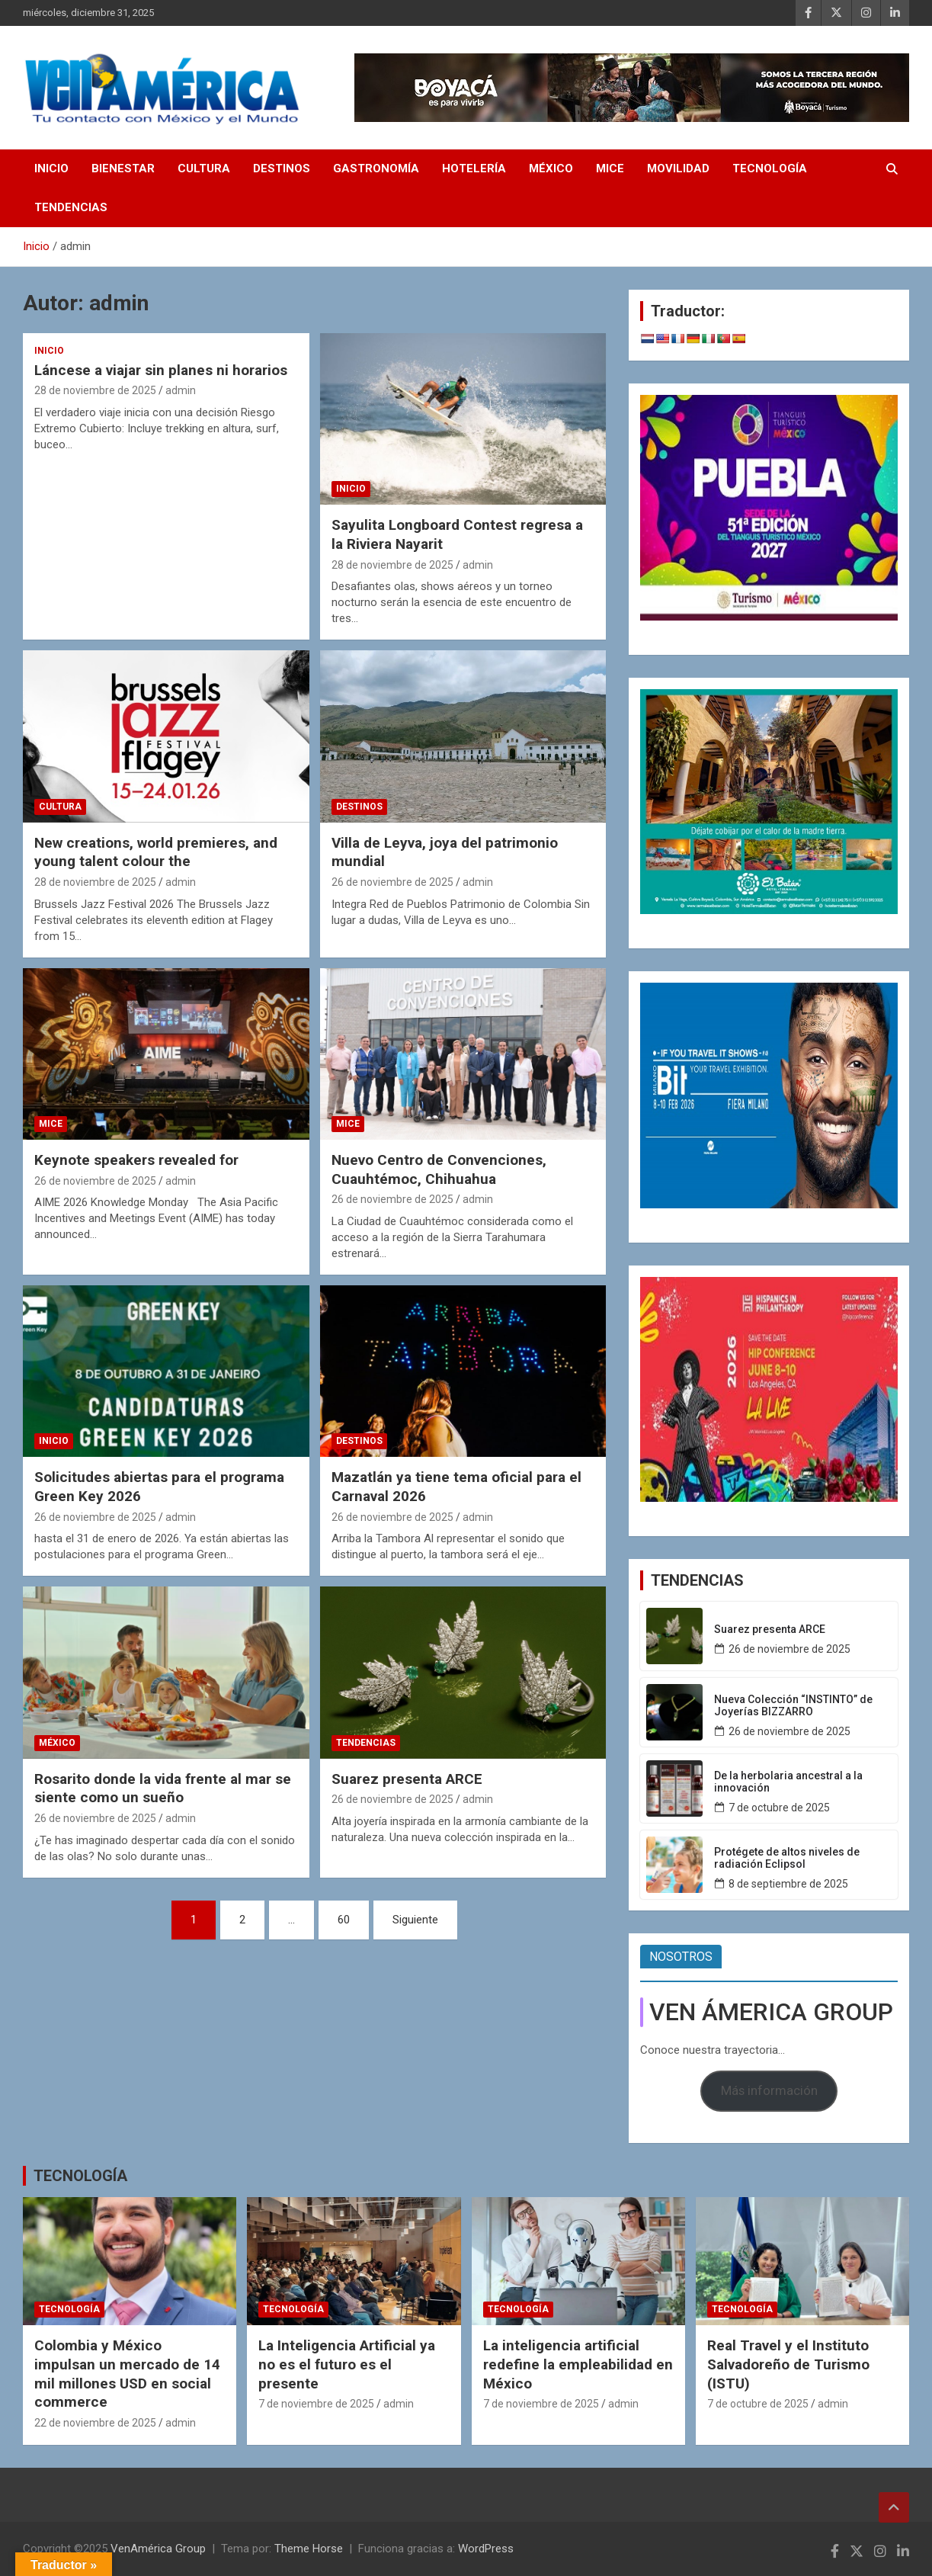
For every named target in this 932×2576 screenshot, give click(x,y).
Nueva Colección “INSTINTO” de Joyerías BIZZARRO (793, 1705)
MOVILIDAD (678, 168)
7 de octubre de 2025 (779, 1807)
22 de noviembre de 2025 (95, 2423)
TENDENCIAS (70, 207)
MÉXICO (551, 168)
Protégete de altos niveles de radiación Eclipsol (787, 1858)
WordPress (486, 2548)
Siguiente (415, 1919)
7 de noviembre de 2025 (316, 2404)
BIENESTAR (123, 168)
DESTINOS (281, 168)
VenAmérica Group (158, 2548)
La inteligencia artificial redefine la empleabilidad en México (578, 2364)
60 (344, 1919)
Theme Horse (308, 2548)
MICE (610, 168)
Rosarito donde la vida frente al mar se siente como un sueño (162, 1788)
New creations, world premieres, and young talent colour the (155, 852)
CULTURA (204, 168)
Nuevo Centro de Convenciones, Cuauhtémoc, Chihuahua (438, 1169)
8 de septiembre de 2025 (788, 1884)
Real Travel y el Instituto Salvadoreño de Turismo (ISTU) (788, 2364)
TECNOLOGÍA (769, 168)
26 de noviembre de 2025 (392, 882)
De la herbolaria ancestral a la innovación (788, 1782)
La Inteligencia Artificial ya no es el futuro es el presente (346, 2364)
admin (180, 390)
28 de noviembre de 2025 (95, 390)
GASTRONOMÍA (376, 168)
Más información (769, 2090)
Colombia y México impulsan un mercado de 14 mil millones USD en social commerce (127, 2374)
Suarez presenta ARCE (406, 1779)
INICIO (51, 168)
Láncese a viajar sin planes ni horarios (160, 370)
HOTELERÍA (474, 168)
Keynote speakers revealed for (136, 1160)
